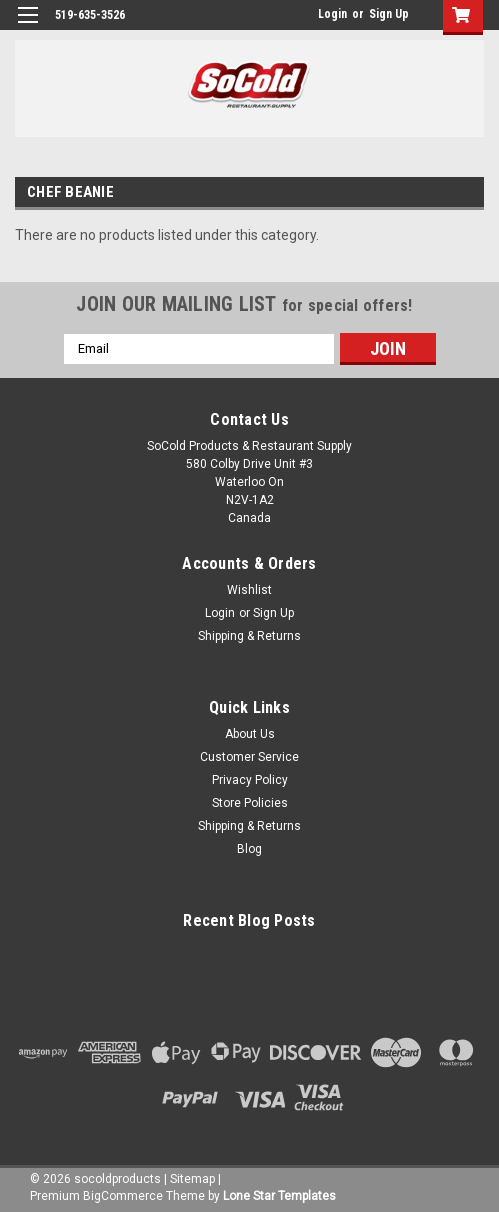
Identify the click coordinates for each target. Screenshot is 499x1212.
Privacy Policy (250, 780)
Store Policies (250, 803)
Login (332, 14)
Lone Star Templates (279, 1196)
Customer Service (249, 757)
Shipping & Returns (249, 636)
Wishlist (249, 590)
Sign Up (389, 14)
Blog (249, 849)
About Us (250, 734)
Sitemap (192, 1179)
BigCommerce (123, 1196)
